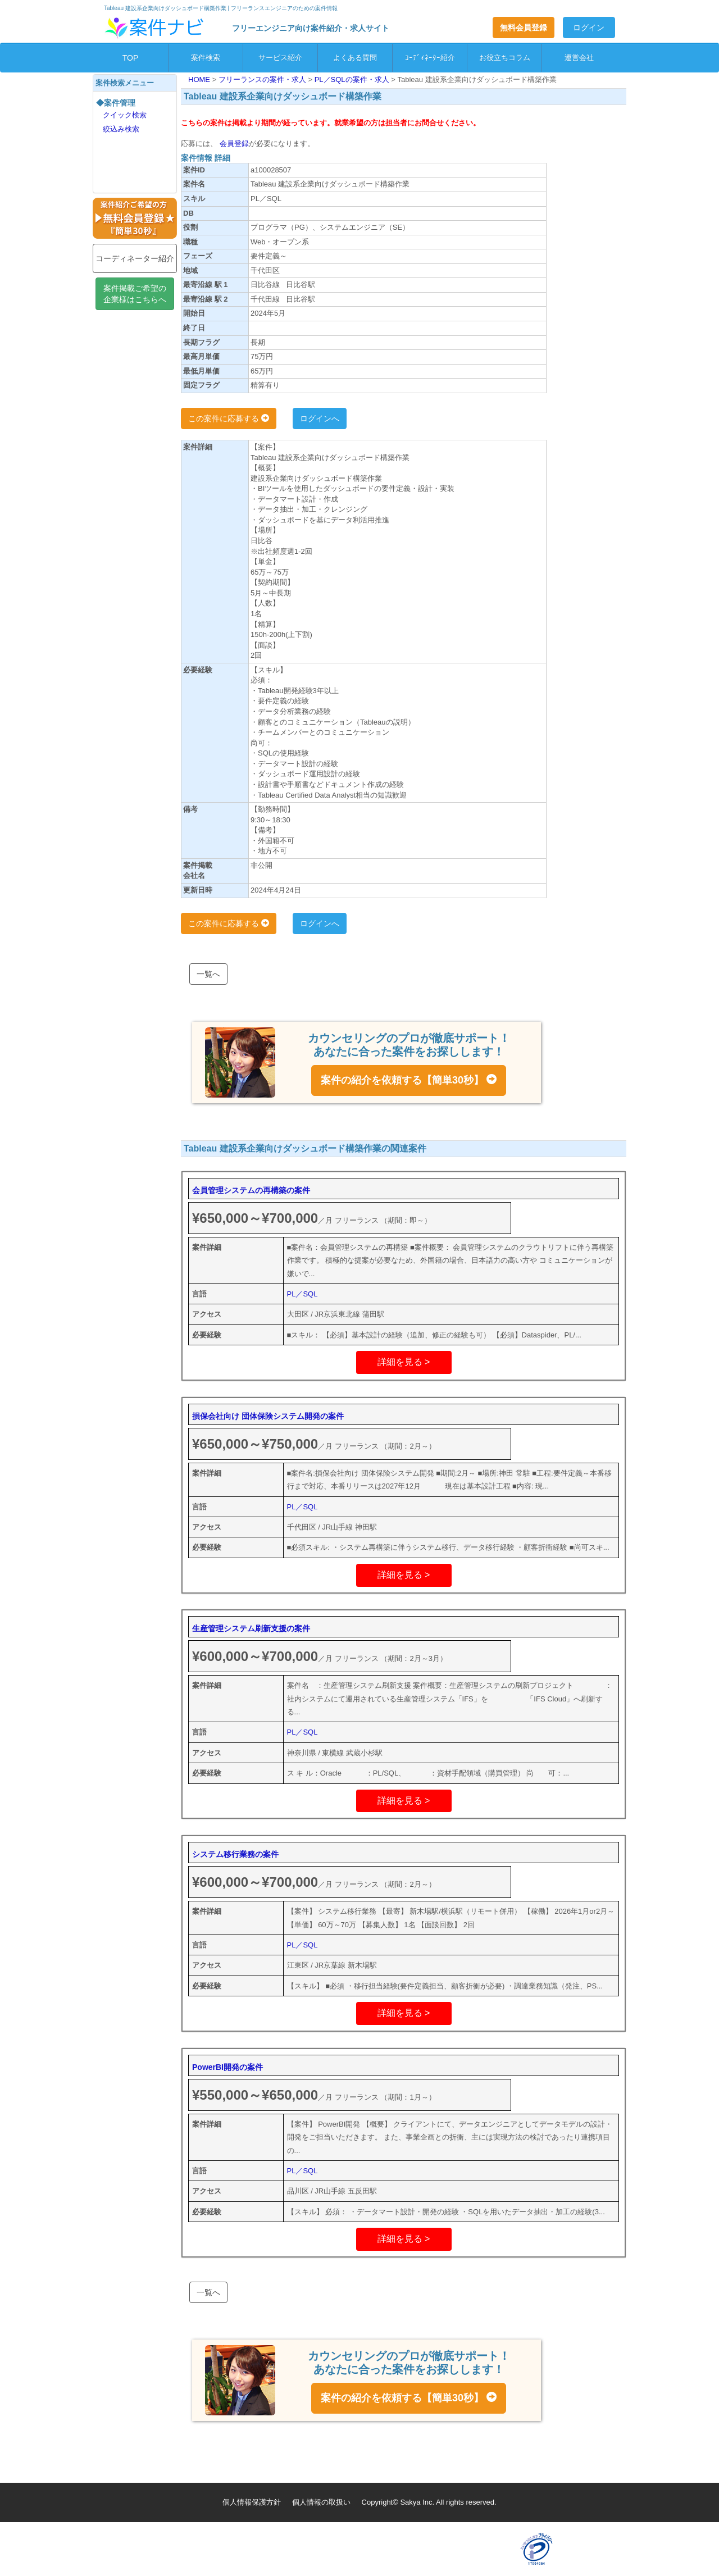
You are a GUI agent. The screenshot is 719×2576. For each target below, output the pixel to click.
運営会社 (579, 57)
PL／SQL (302, 1294)
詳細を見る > (403, 1362)
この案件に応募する (228, 418)
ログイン (588, 27)
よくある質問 (355, 57)
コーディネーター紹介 (134, 258)
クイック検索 (125, 115)
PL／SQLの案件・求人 (353, 79)
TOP (130, 57)
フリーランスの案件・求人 (263, 79)
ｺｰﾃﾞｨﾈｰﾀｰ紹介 (430, 57)
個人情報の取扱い (321, 2502)
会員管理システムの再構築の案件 (251, 1190)
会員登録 (233, 143)
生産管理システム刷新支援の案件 (251, 1628)
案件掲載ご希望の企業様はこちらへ (134, 294)
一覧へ (208, 974)
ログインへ (319, 418)
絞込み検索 (121, 129)
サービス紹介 (280, 57)
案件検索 (205, 57)
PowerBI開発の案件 (227, 2067)
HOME (200, 79)
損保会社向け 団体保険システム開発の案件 (268, 1416)
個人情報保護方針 (251, 2502)
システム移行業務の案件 (235, 1854)
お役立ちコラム (504, 57)
